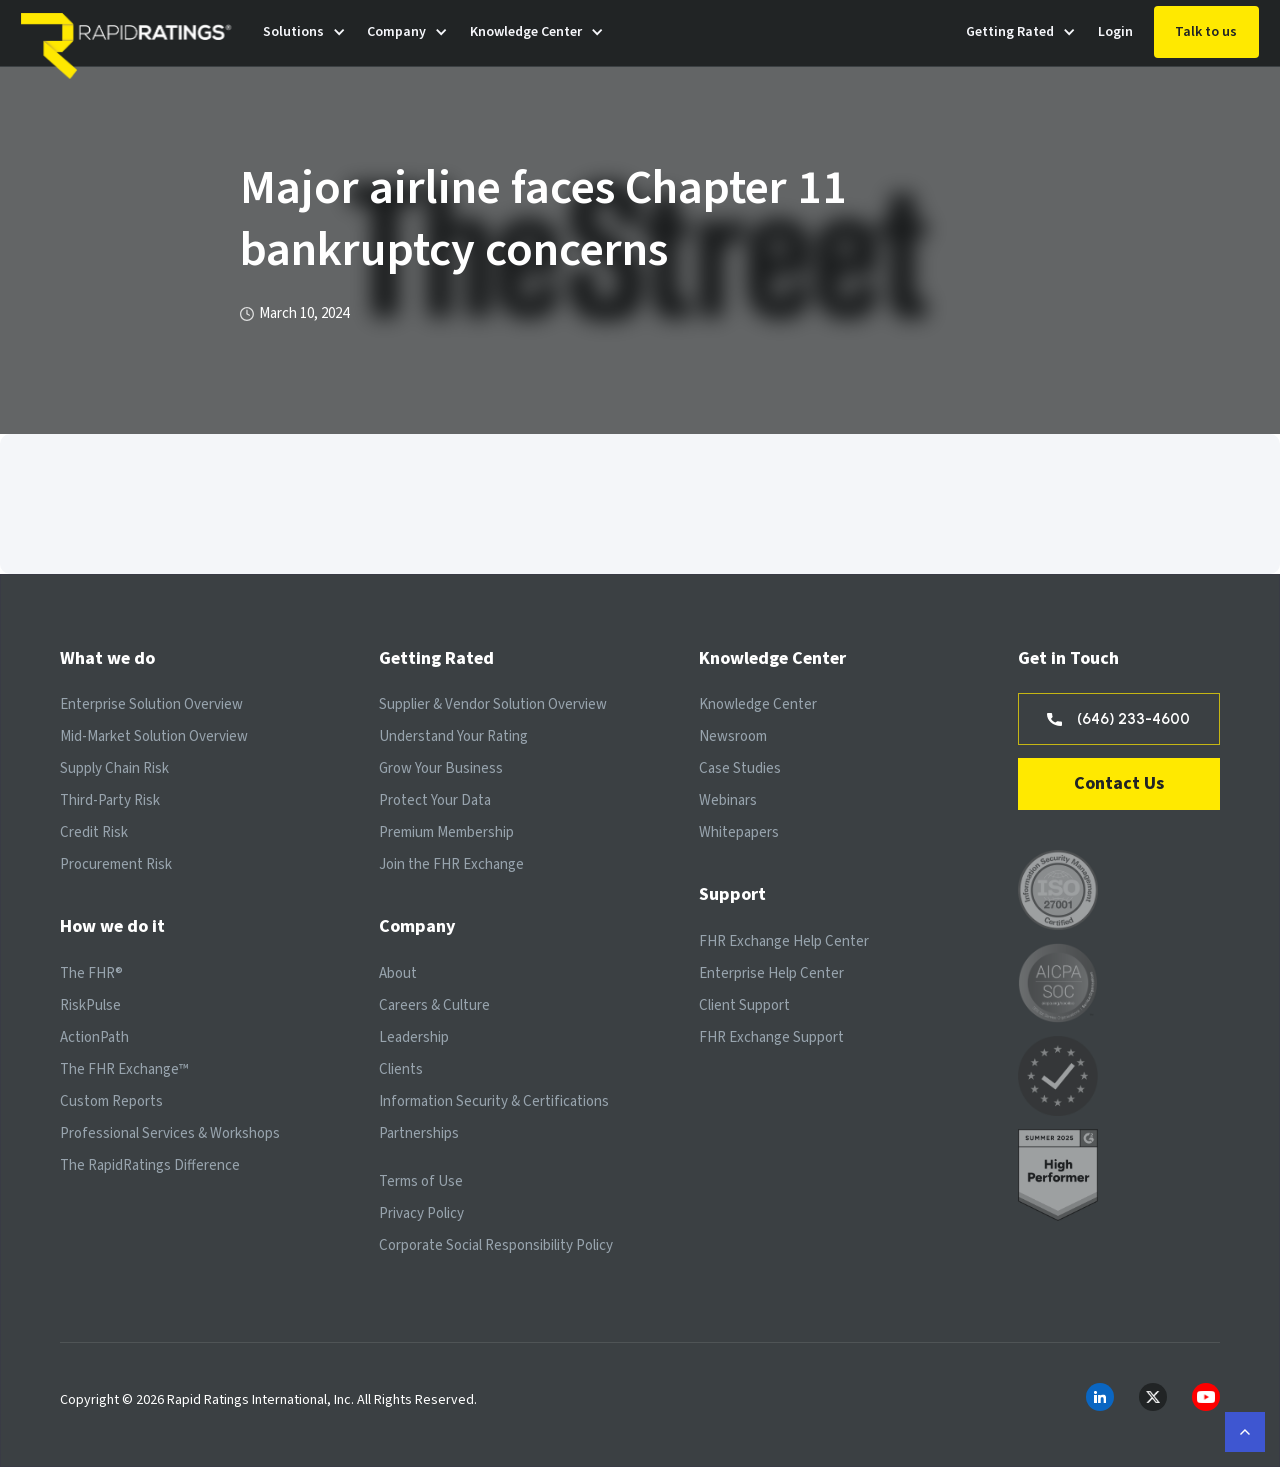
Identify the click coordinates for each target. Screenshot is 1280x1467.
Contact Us (1119, 783)
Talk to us (1206, 32)
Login (1115, 32)
